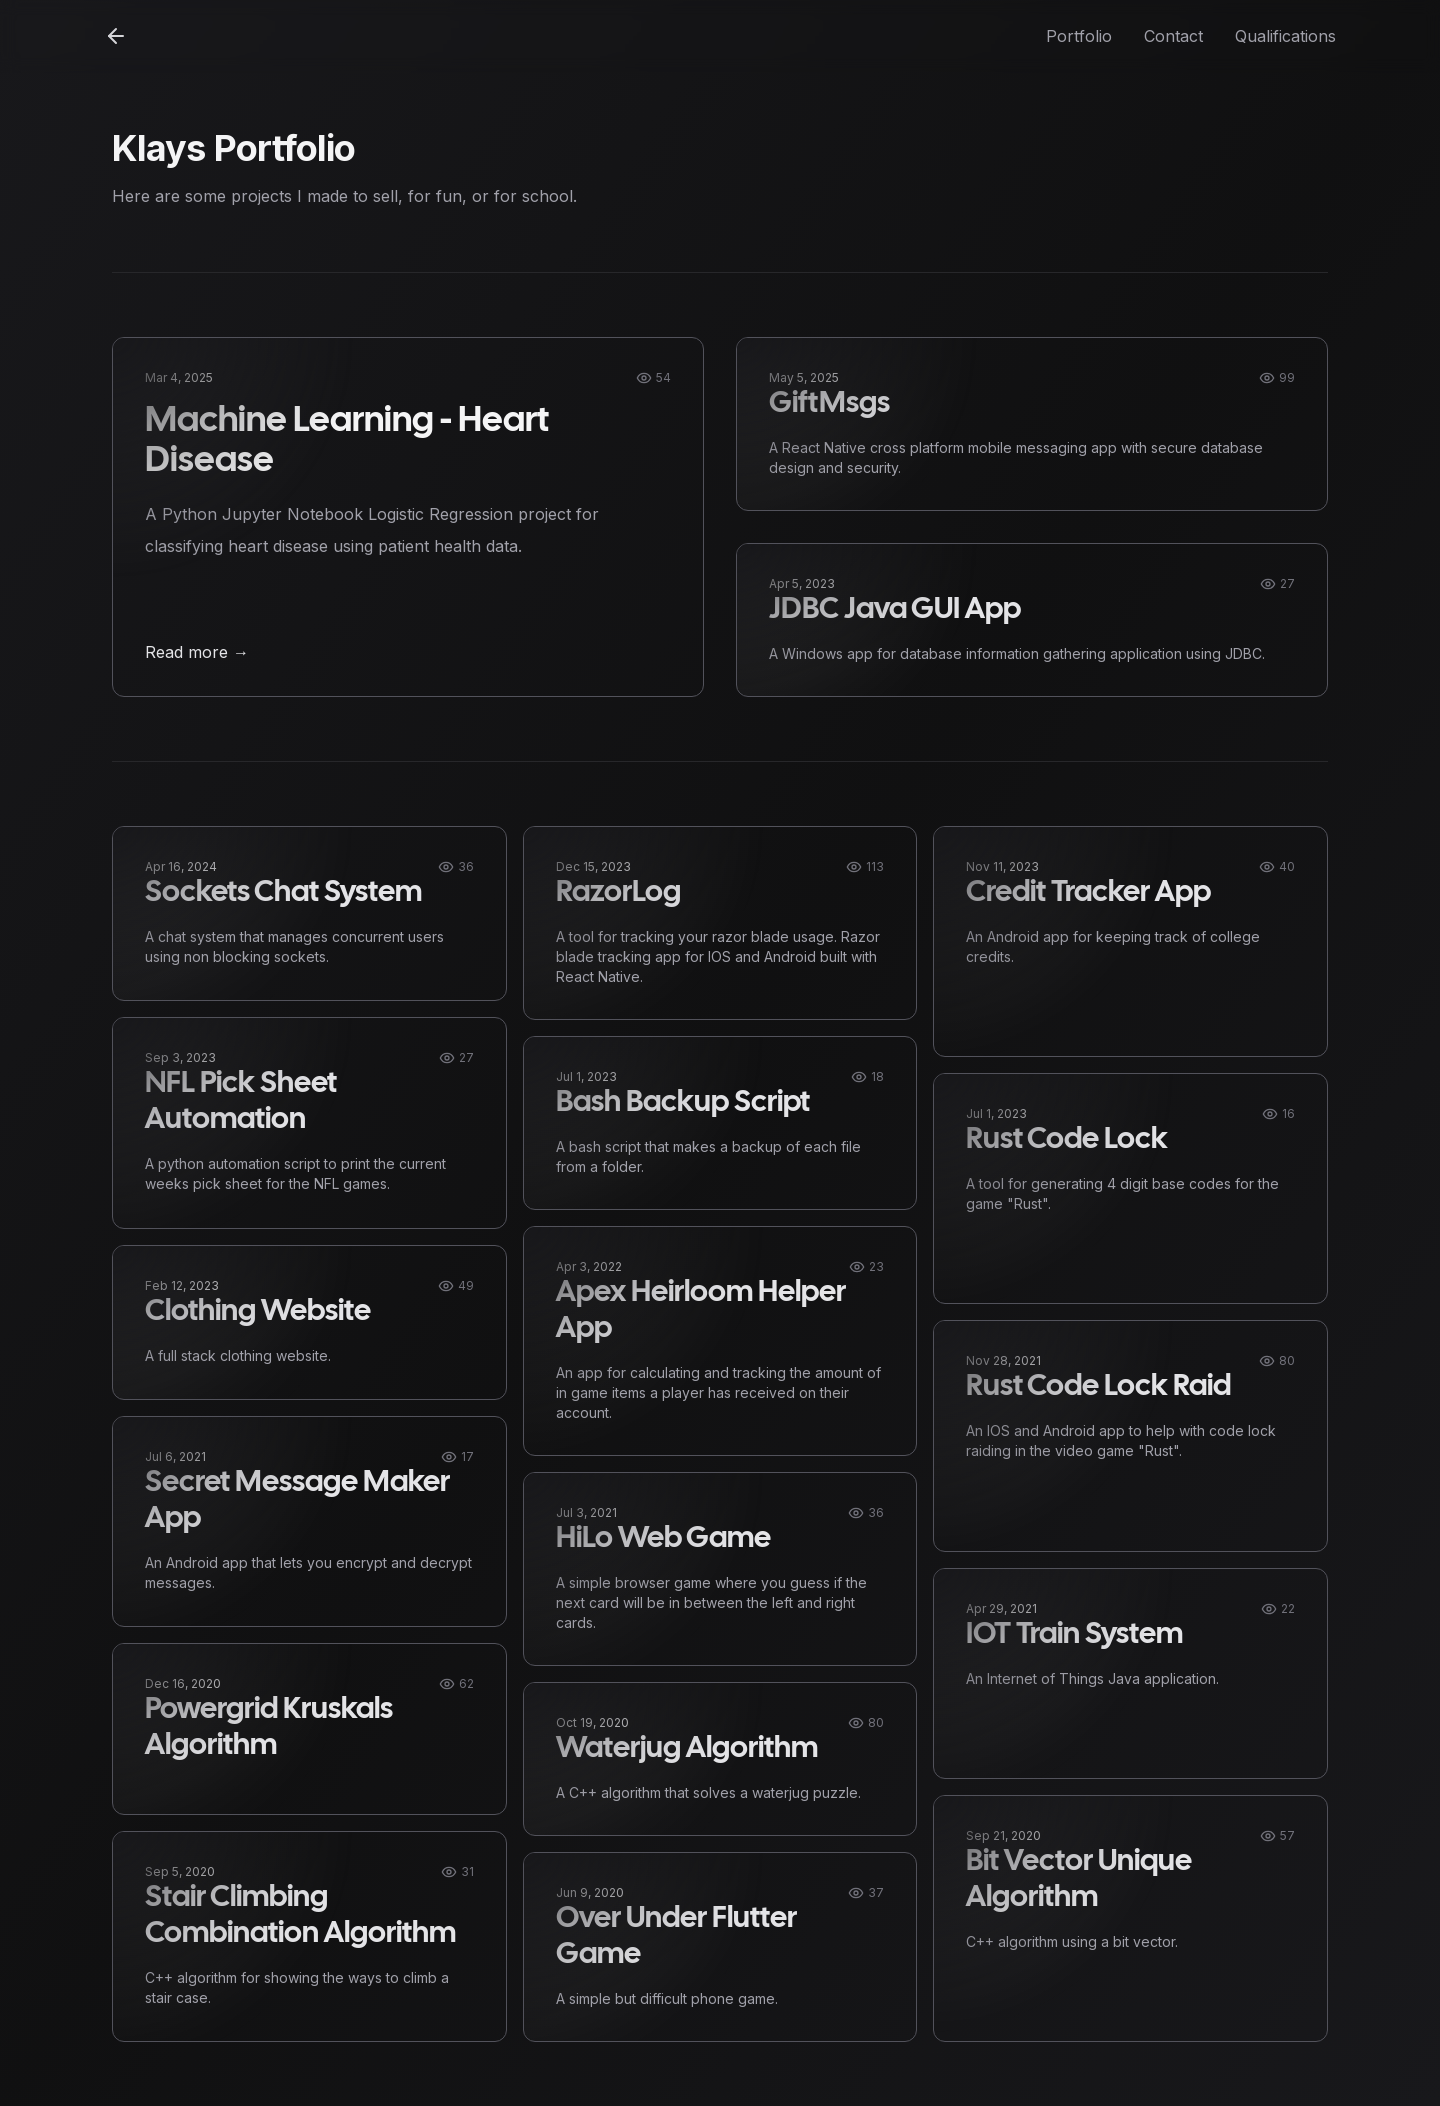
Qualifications (1285, 36)
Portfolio (1079, 36)
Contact (1173, 36)
